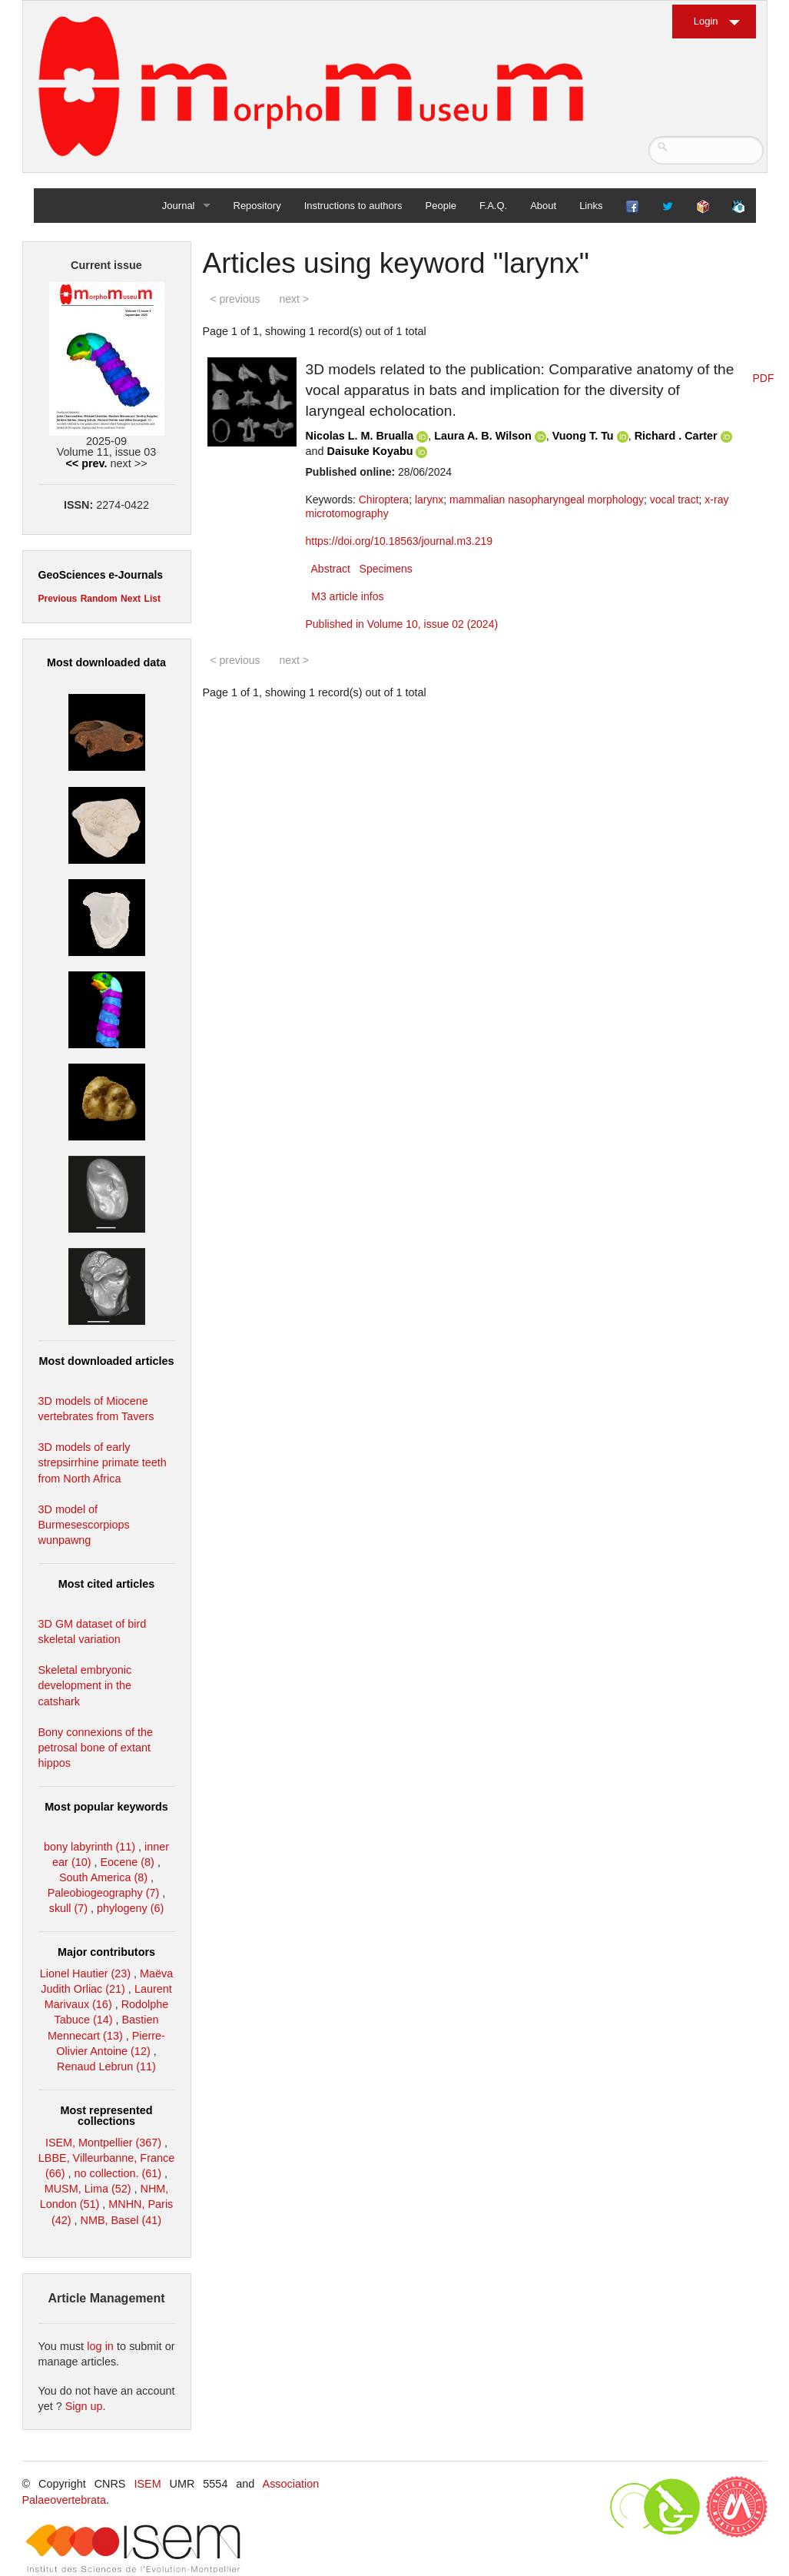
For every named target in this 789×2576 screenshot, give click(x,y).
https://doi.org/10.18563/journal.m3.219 (399, 541)
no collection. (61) (118, 2173)
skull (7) (68, 1908)
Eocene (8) (127, 1862)
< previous (235, 299)
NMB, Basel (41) (121, 2220)
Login (706, 21)
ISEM (147, 2484)
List (152, 598)
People (441, 205)
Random (99, 598)
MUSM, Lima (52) (88, 2189)
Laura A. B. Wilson (482, 436)
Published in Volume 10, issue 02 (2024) (402, 624)
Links (590, 205)
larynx (429, 499)
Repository (257, 205)
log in (100, 2346)
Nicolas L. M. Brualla (360, 436)
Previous (58, 598)
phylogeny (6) (130, 1908)
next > (294, 299)
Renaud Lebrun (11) (106, 2066)
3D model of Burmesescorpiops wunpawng (84, 1524)
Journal (178, 205)
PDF (763, 378)
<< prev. (86, 463)
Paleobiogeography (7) (104, 1893)
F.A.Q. (493, 205)
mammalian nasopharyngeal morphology (546, 499)
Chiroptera (384, 499)
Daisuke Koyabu (370, 451)
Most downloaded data (106, 662)
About (543, 205)
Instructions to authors (353, 205)
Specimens (386, 569)
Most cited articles (106, 1584)
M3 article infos (347, 596)
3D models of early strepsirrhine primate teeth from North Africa (102, 1462)
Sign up (84, 2406)
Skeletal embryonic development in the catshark (85, 1685)
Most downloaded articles (106, 1361)
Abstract (330, 569)
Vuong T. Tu (583, 436)
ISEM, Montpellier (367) (103, 2142)
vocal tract (674, 499)
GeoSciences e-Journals (101, 575)
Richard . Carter (676, 436)
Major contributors (106, 1952)
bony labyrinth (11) (89, 1847)
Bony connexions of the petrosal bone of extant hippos (96, 1747)
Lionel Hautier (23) (85, 1973)
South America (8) (103, 1877)
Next (131, 598)
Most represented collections (107, 2115)
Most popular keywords (106, 1807)
